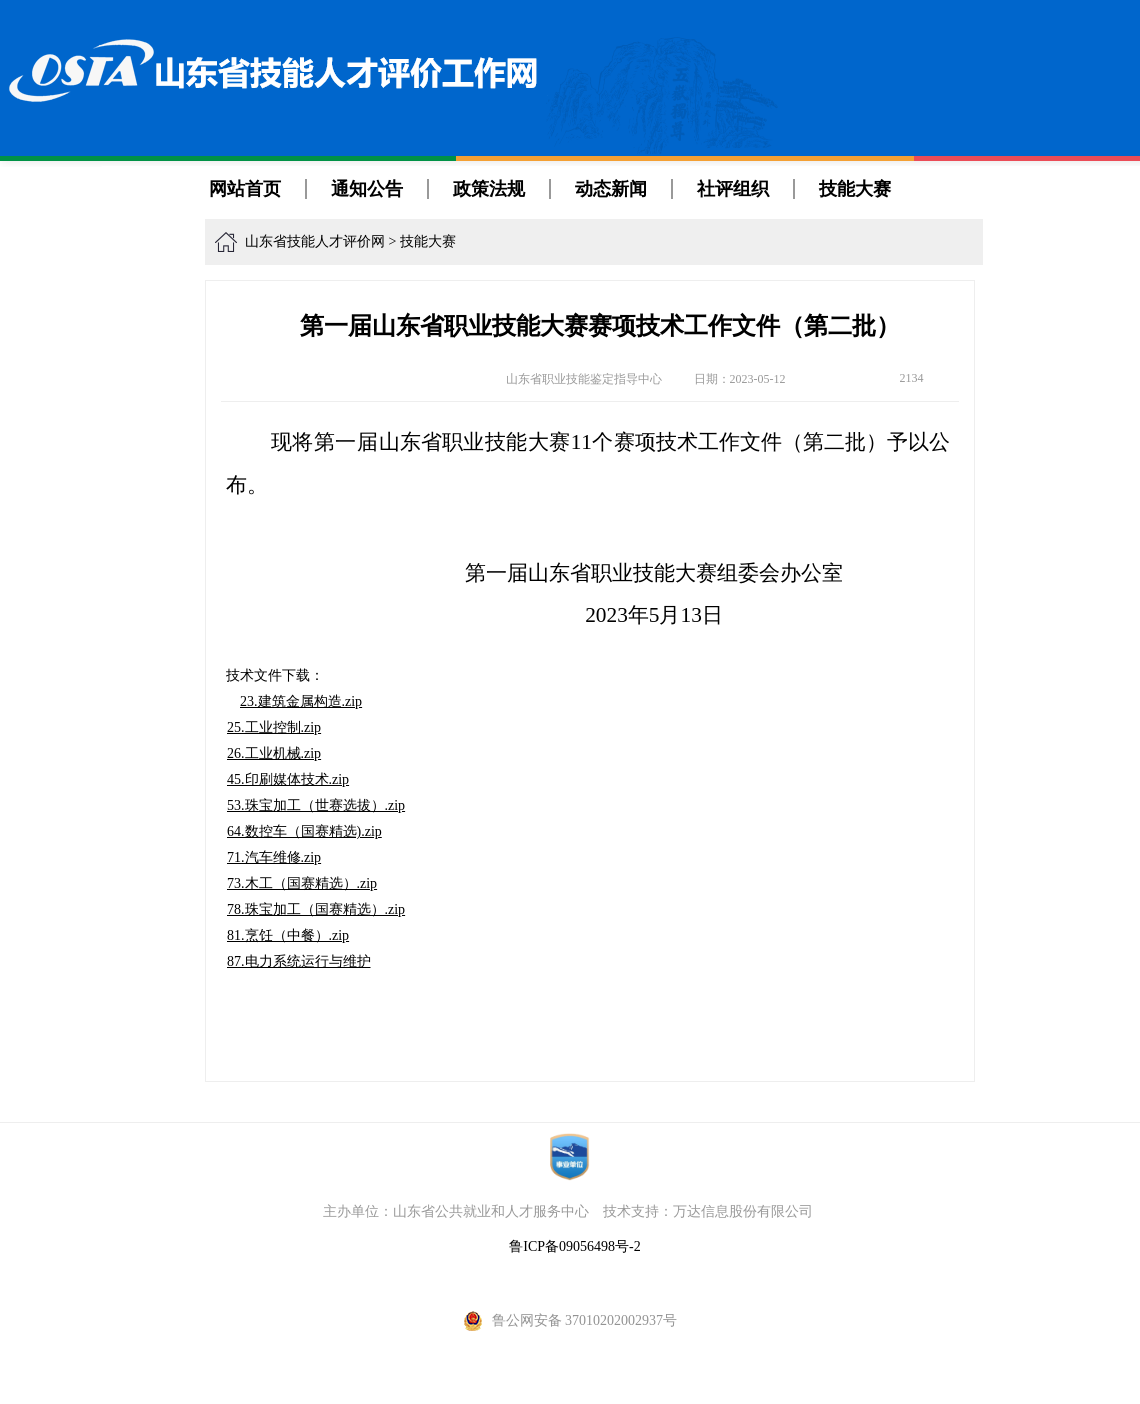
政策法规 (489, 189)
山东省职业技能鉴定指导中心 (584, 379)
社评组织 (733, 189)
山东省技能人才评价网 (315, 241)
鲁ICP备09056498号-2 (574, 1246)
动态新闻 (611, 189)
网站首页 (245, 189)
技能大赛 (855, 189)
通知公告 (367, 189)
